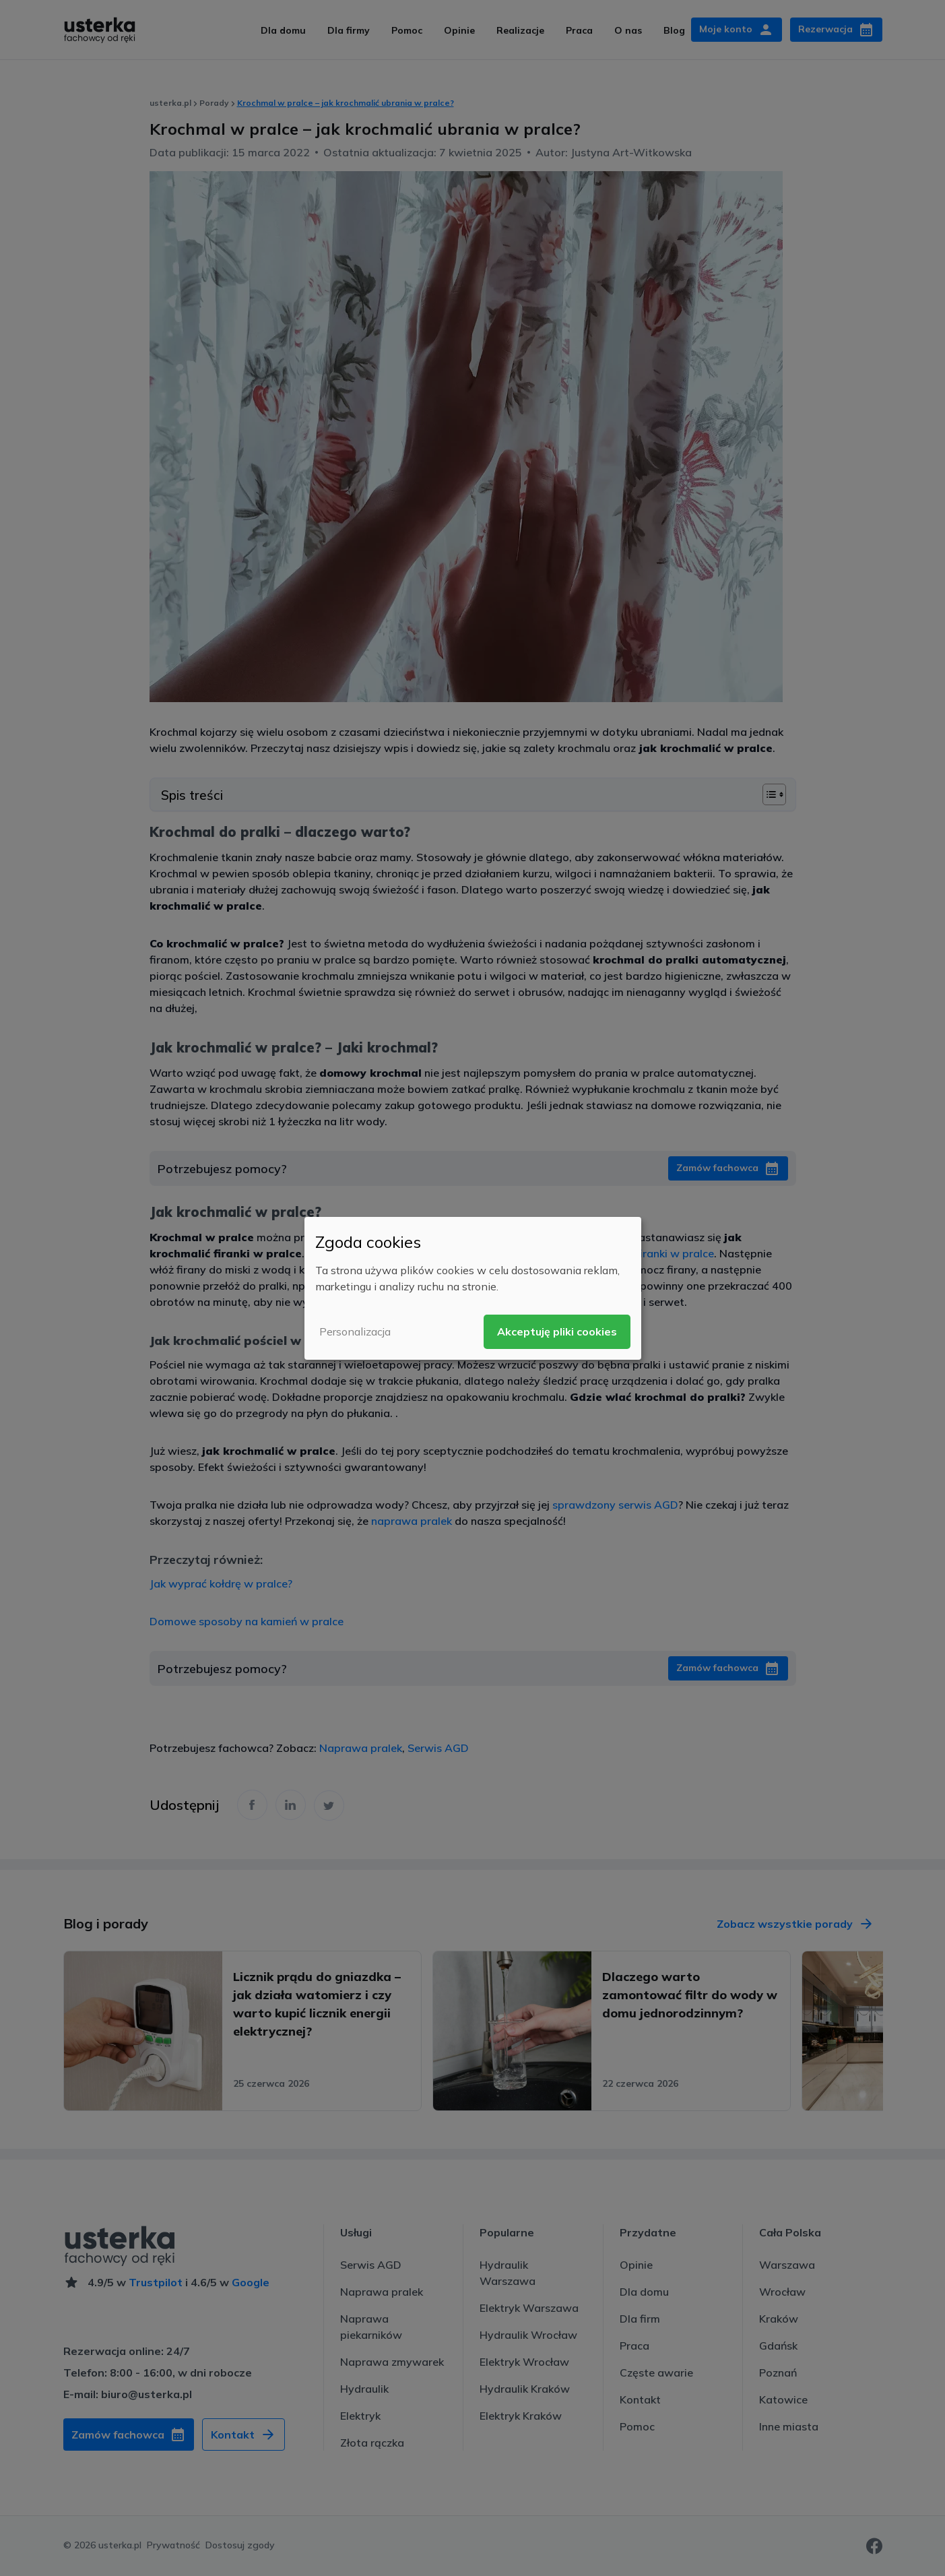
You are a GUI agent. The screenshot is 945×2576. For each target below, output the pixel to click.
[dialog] (472, 1287)
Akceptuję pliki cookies (557, 1331)
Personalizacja (355, 1331)
